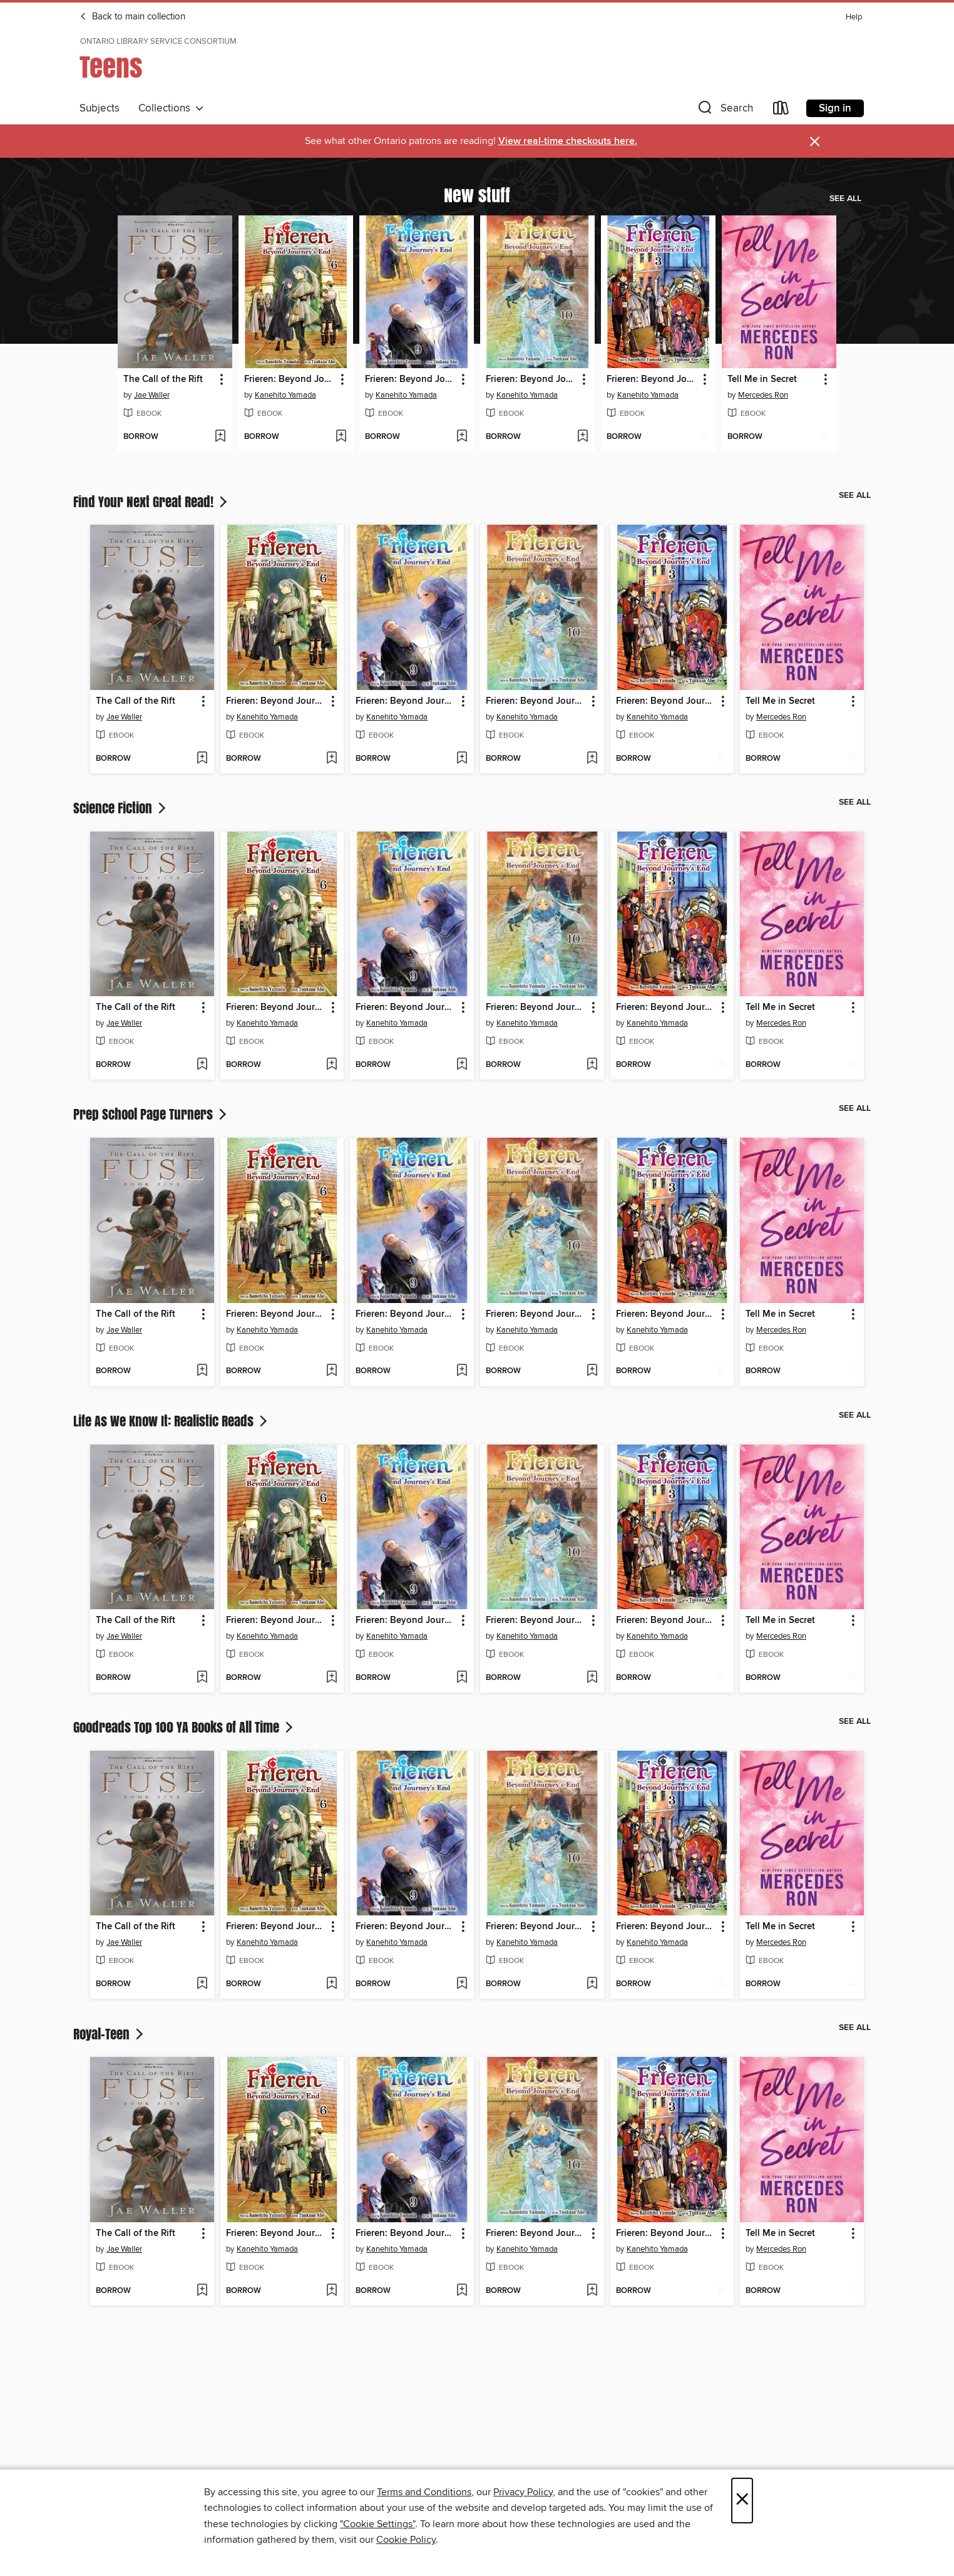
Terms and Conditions (424, 2492)
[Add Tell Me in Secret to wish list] (824, 437)
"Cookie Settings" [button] (377, 2524)
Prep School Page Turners (151, 1114)
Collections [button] (171, 108)
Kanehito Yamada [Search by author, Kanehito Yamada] (285, 395)
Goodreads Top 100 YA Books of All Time (184, 1727)
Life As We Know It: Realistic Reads (171, 1421)
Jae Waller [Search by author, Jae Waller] (152, 395)
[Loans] (781, 110)
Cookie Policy (406, 2539)
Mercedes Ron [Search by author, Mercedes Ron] (763, 395)
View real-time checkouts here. (567, 141)
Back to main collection (132, 17)
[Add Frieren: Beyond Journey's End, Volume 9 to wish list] (461, 437)
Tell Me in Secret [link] (762, 379)
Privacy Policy (523, 2492)
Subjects (100, 108)
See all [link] (845, 198)
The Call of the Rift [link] (163, 379)
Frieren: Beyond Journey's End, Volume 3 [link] (652, 379)
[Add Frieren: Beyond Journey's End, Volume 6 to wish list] (341, 437)
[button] (724, 110)
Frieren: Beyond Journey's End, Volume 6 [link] (290, 379)
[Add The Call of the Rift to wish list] (220, 437)
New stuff (477, 195)
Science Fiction (120, 808)
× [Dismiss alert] (814, 142)
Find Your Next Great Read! (151, 502)
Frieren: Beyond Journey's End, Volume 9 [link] (410, 379)
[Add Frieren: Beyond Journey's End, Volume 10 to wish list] (582, 437)
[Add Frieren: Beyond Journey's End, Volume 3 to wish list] (703, 437)
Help (854, 17)
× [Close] (742, 2501)
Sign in (835, 108)
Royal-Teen (109, 2034)
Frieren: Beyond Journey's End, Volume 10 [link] (531, 379)
